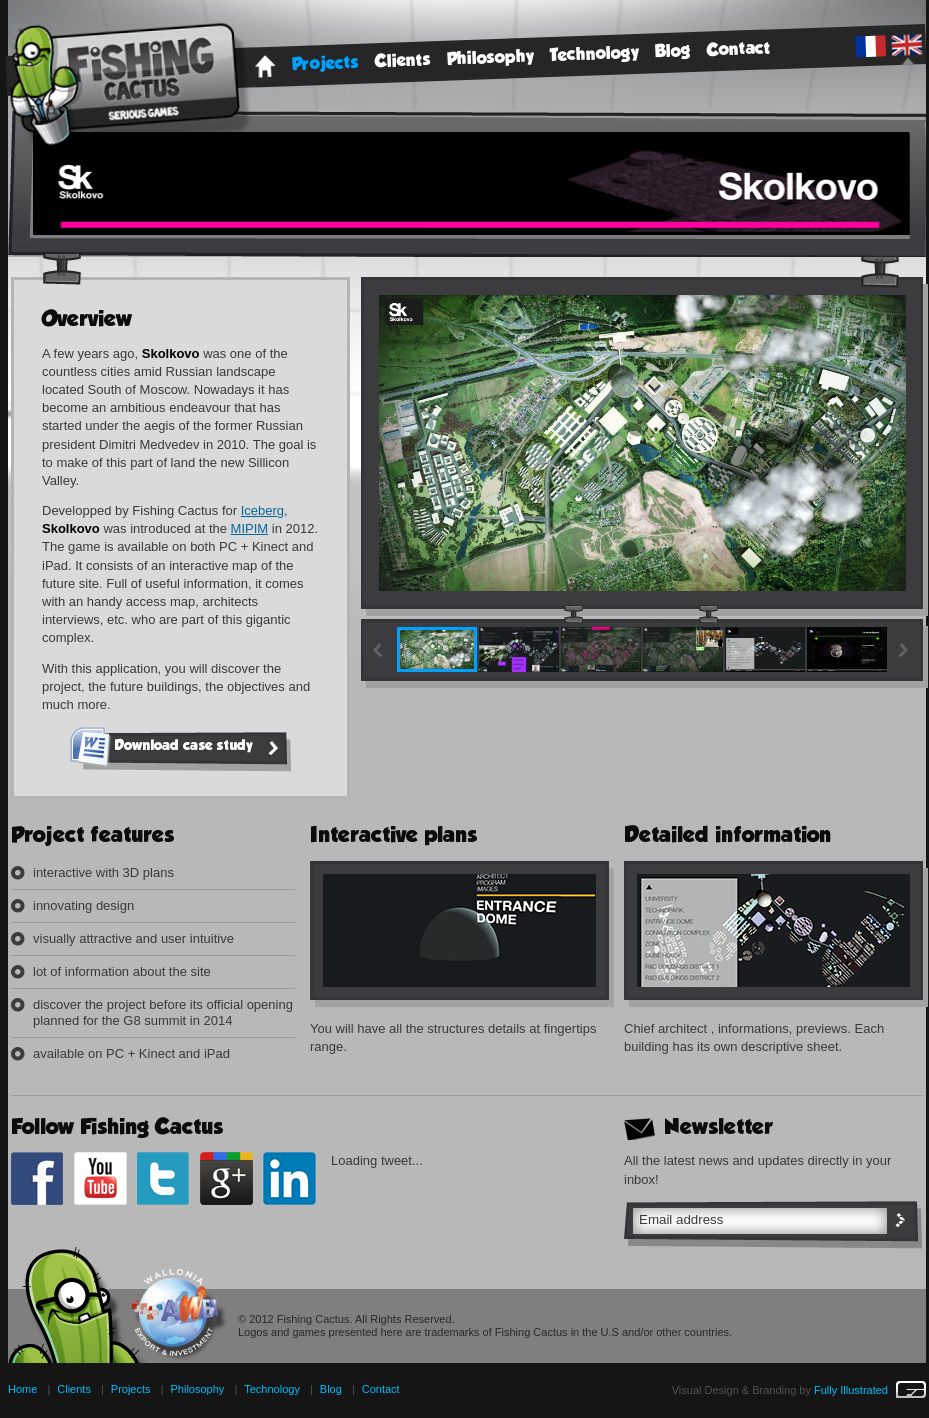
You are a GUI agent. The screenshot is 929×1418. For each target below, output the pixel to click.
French (870, 46)
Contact (739, 49)
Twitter (163, 1178)
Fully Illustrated (870, 1390)
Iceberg (262, 510)
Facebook (37, 1178)
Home (265, 66)
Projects (326, 64)
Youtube (100, 1178)
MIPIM (250, 528)
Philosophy (491, 58)
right (905, 650)
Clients (403, 61)
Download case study (200, 748)
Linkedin (289, 1178)
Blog (673, 51)
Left (379, 650)
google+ (226, 1178)
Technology (595, 54)
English (906, 45)
